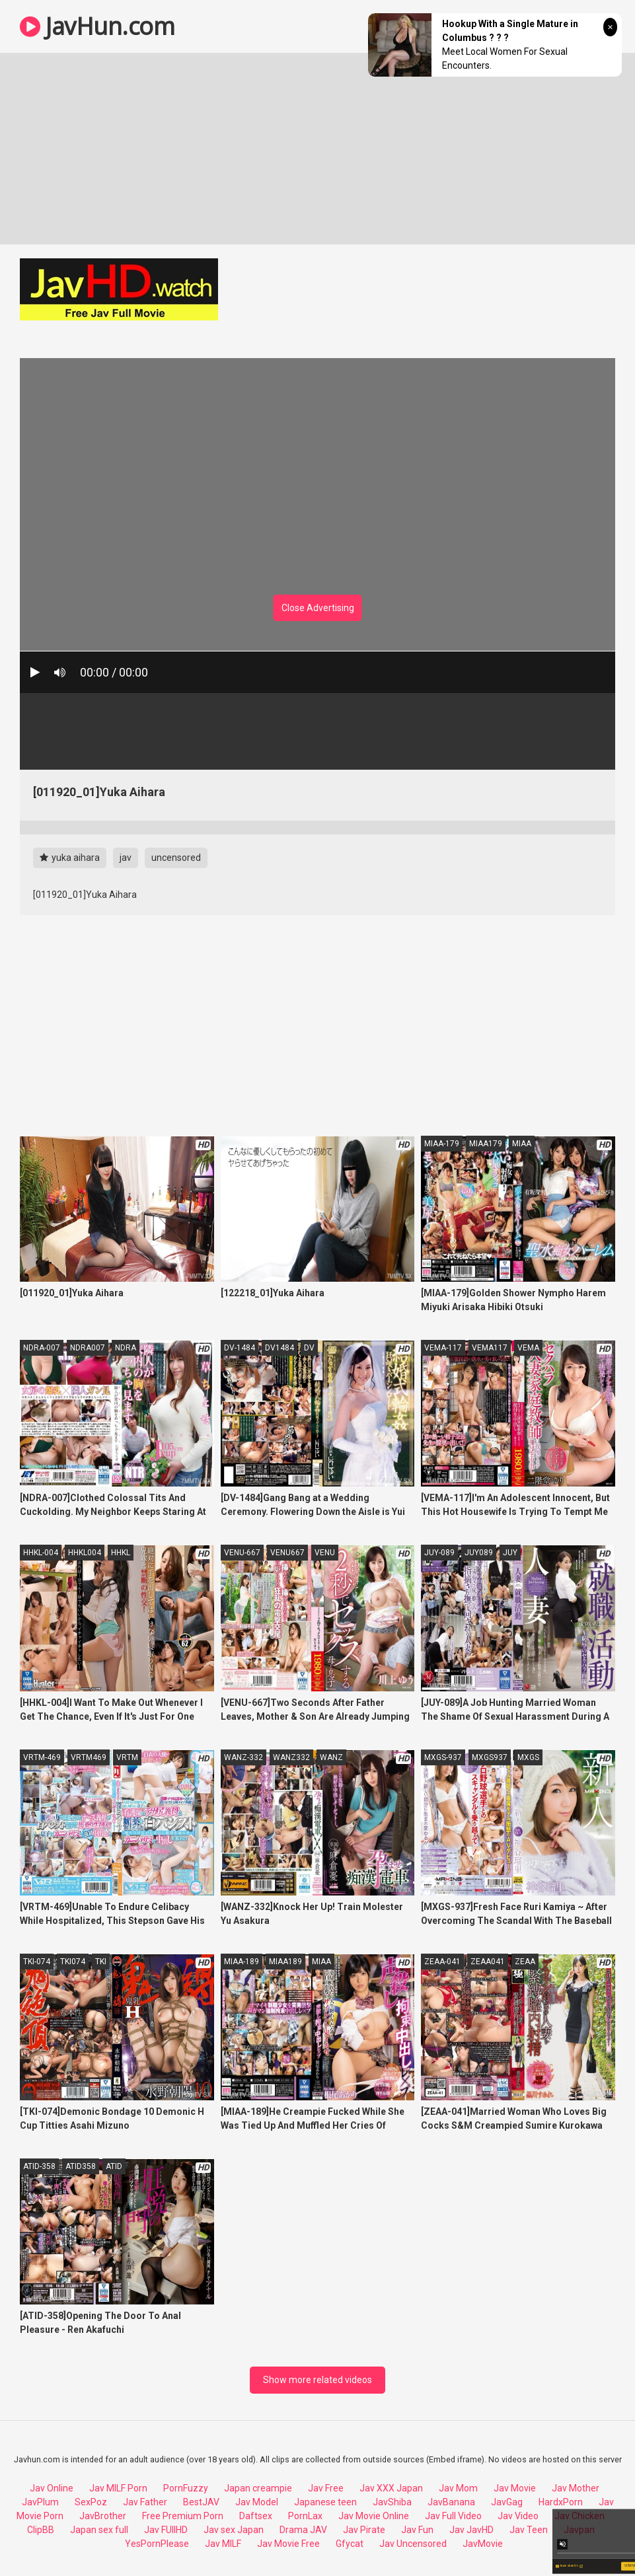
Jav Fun (417, 2529)
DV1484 (279, 1347)
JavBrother (102, 2516)
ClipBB (40, 2529)
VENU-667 (242, 1552)
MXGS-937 (443, 1757)
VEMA (528, 1347)
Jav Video (518, 2516)
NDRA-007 (41, 1347)
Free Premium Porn (182, 2516)
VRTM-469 (42, 1757)
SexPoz (91, 2502)
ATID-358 (39, 2166)
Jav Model (256, 2502)
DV (309, 1347)
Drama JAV (303, 2529)
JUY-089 (439, 1552)
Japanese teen (325, 2502)
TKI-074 (36, 1961)
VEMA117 (489, 1347)
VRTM (127, 1757)
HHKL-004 (40, 1552)
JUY (510, 1552)
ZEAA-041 (442, 1961)
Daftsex (255, 2516)
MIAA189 (285, 1961)
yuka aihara (70, 857)
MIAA (521, 1143)
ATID (114, 2166)
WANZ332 (291, 1757)
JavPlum (40, 2502)
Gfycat (349, 2543)
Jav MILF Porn (118, 2488)
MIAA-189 (241, 1961)
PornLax (305, 2516)
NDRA (125, 1347)
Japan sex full (99, 2529)
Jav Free (326, 2488)
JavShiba (392, 2502)
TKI (100, 1961)
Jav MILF (223, 2543)
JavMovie (483, 2543)
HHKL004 (84, 1552)
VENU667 (287, 1552)
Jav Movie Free (288, 2543)
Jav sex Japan (234, 2529)
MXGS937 (489, 1757)
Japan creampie (258, 2488)
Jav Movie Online (373, 2516)
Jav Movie (515, 2488)
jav (125, 857)
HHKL (120, 1552)
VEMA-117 (443, 1347)
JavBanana (451, 2502)
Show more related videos (317, 2379)
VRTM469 (88, 1757)
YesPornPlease (157, 2543)
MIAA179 (485, 1143)
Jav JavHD (471, 2529)
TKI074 (72, 1961)
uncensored (176, 857)
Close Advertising (317, 608)
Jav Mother (575, 2488)
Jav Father (145, 2502)
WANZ (331, 1757)
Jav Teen (528, 2529)
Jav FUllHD (166, 2529)
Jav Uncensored (413, 2543)
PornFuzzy (185, 2488)
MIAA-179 (441, 1143)
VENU (325, 1552)
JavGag (507, 2502)
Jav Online (51, 2488)
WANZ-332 (243, 1757)
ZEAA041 (487, 1961)
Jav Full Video (453, 2516)
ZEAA (525, 1961)
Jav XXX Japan (391, 2488)
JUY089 (479, 1552)
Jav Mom (458, 2488)
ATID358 (80, 2166)
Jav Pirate (364, 2529)
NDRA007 (87, 1347)
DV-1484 (239, 1347)
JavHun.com (97, 26)
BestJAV (201, 2502)
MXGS (528, 1757)
